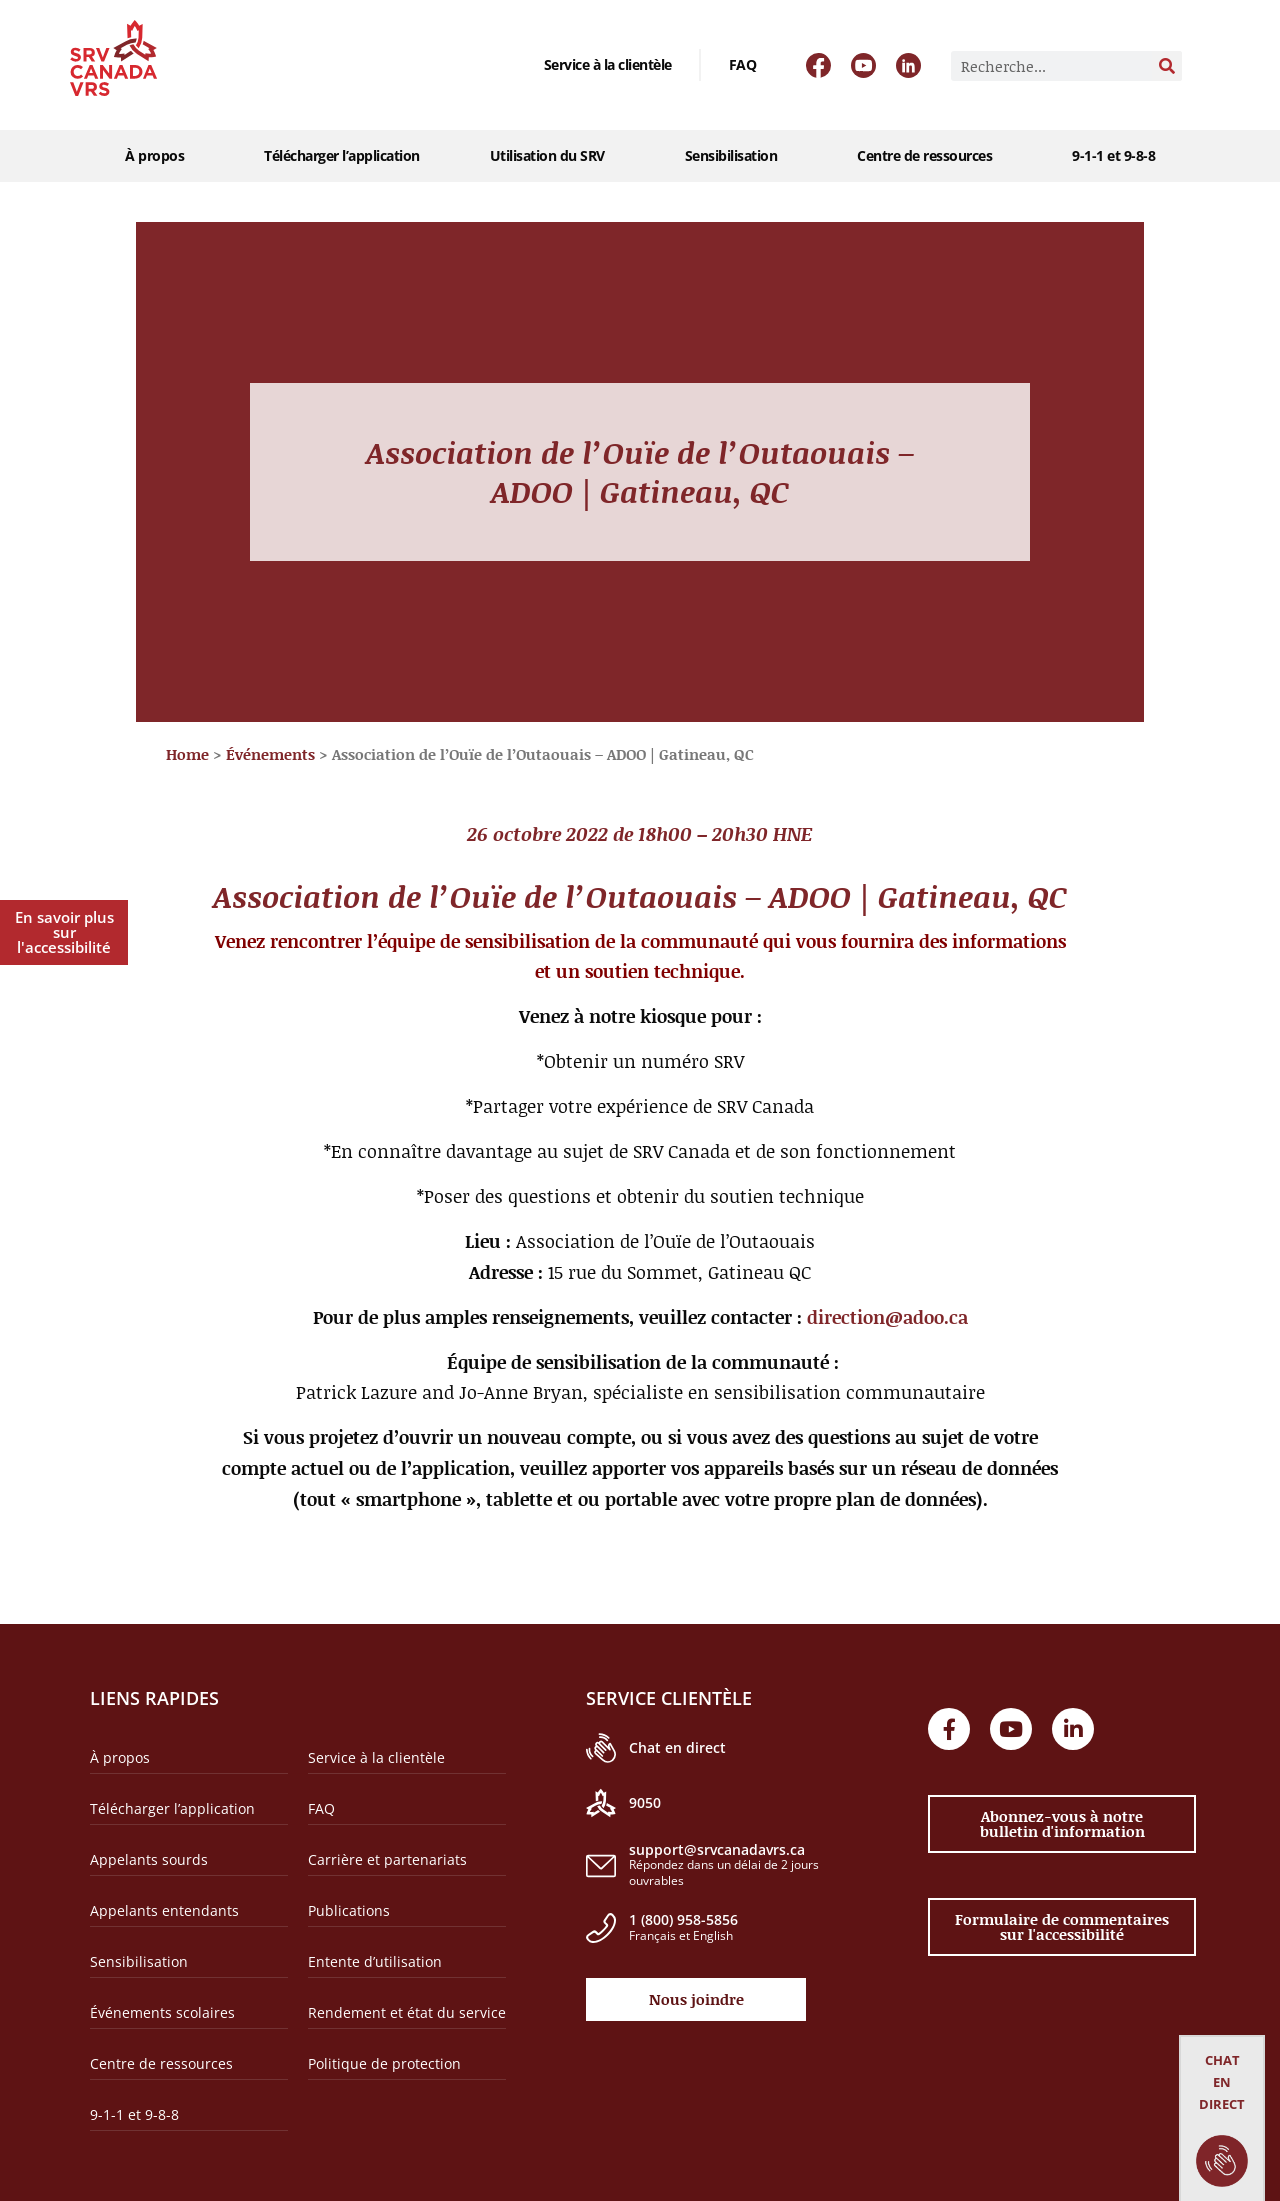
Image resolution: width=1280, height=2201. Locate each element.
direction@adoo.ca (887, 1317)
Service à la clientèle (608, 64)
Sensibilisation (736, 156)
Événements (270, 754)
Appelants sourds (149, 1859)
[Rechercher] (1167, 66)
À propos (159, 156)
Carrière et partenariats (387, 1859)
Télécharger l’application (342, 155)
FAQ (743, 64)
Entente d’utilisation (375, 1961)
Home (187, 754)
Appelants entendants (164, 1910)
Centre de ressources (929, 156)
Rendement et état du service (407, 2012)
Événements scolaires (162, 2012)
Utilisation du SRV (552, 156)
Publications (349, 1910)
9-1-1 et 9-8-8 (1113, 155)
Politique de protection (384, 2063)
